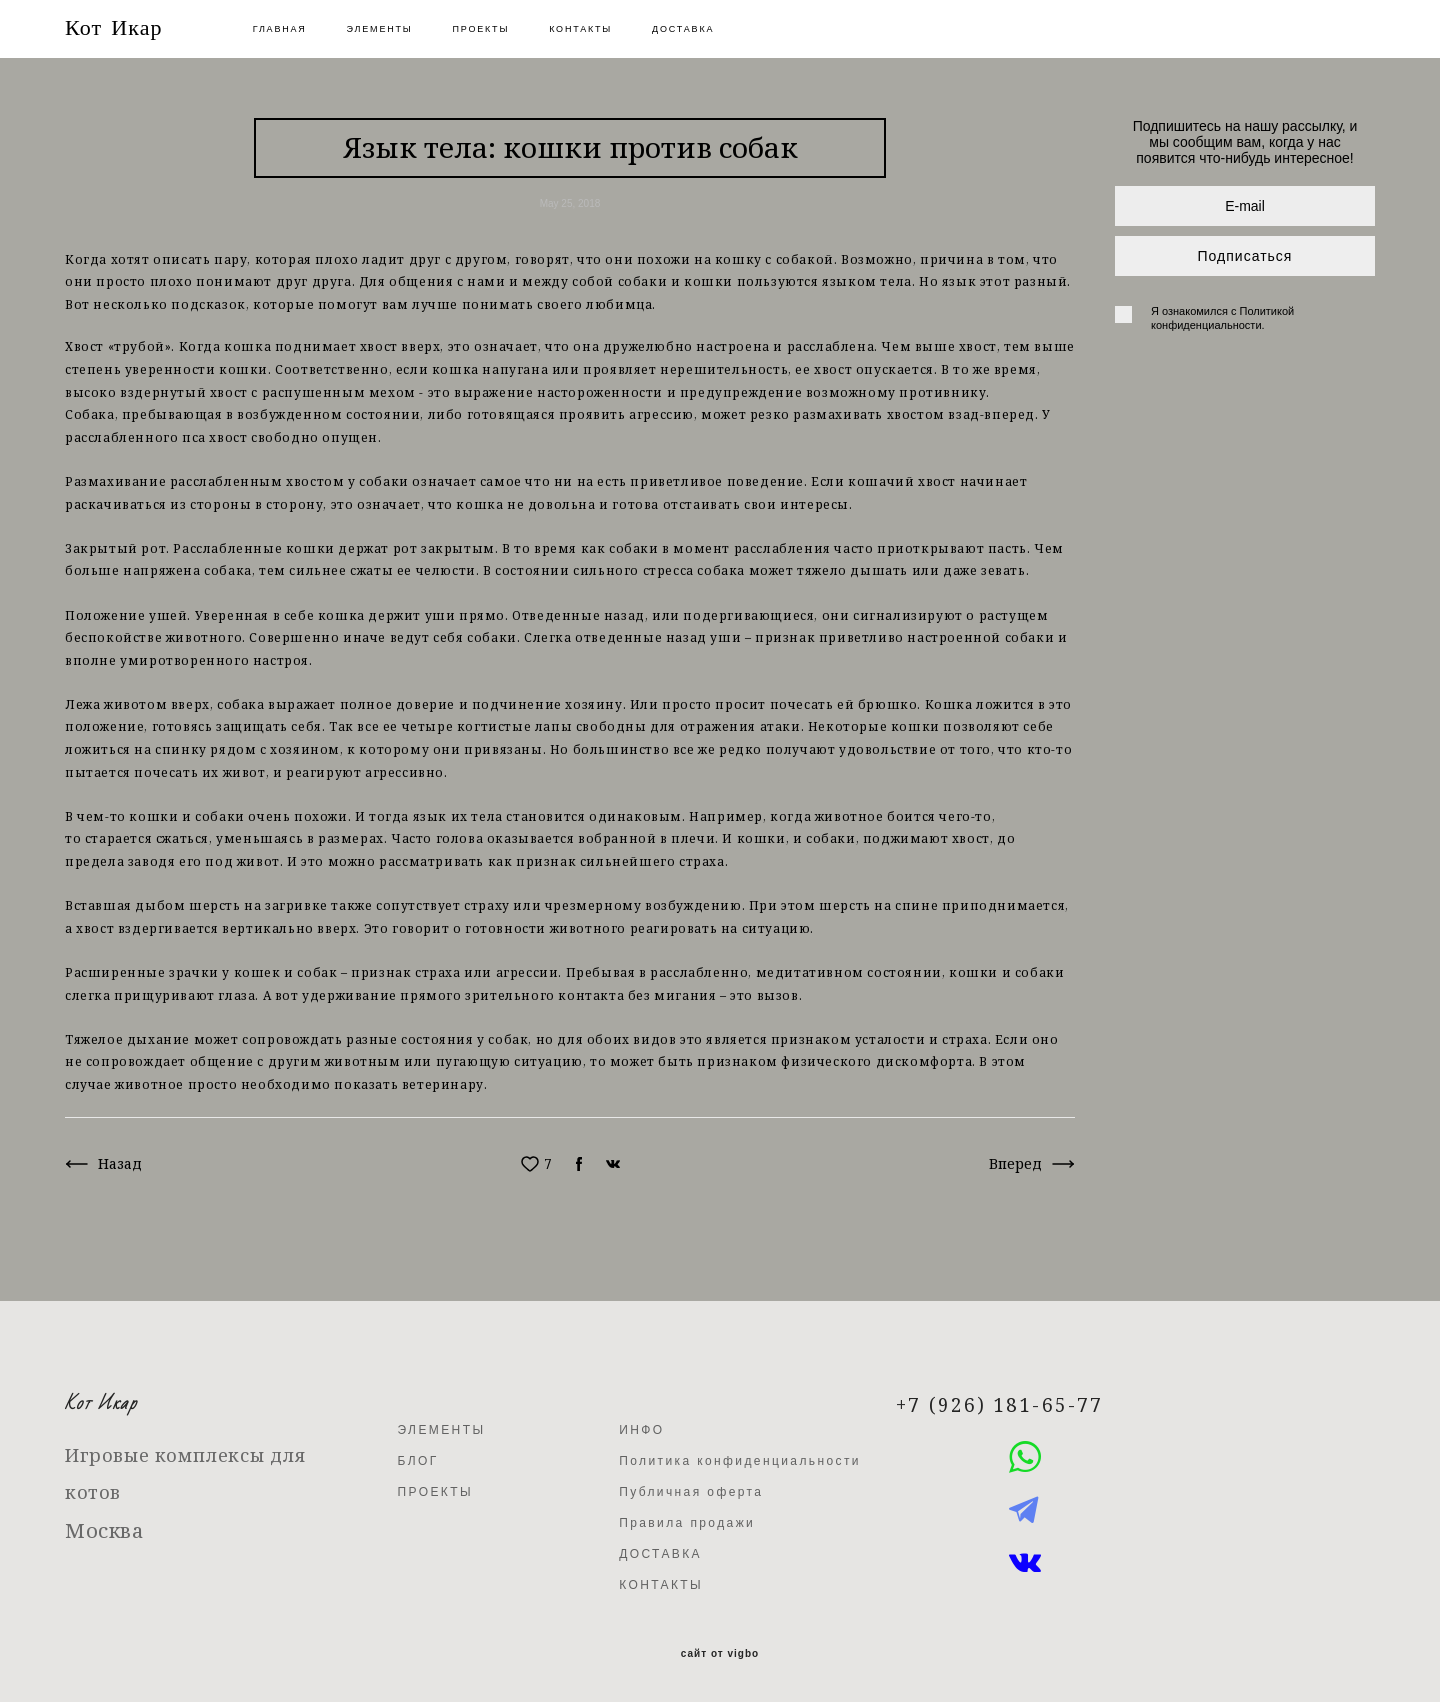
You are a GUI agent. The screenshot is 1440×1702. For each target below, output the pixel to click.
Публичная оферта (691, 1492)
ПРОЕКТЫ (481, 29)
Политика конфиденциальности (740, 1461)
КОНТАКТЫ (580, 29)
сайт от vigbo (720, 1654)
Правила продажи (687, 1523)
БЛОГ (417, 1461)
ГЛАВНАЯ (280, 29)
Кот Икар (114, 29)
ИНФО (641, 1430)
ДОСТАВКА (683, 29)
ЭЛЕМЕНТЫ (380, 29)
